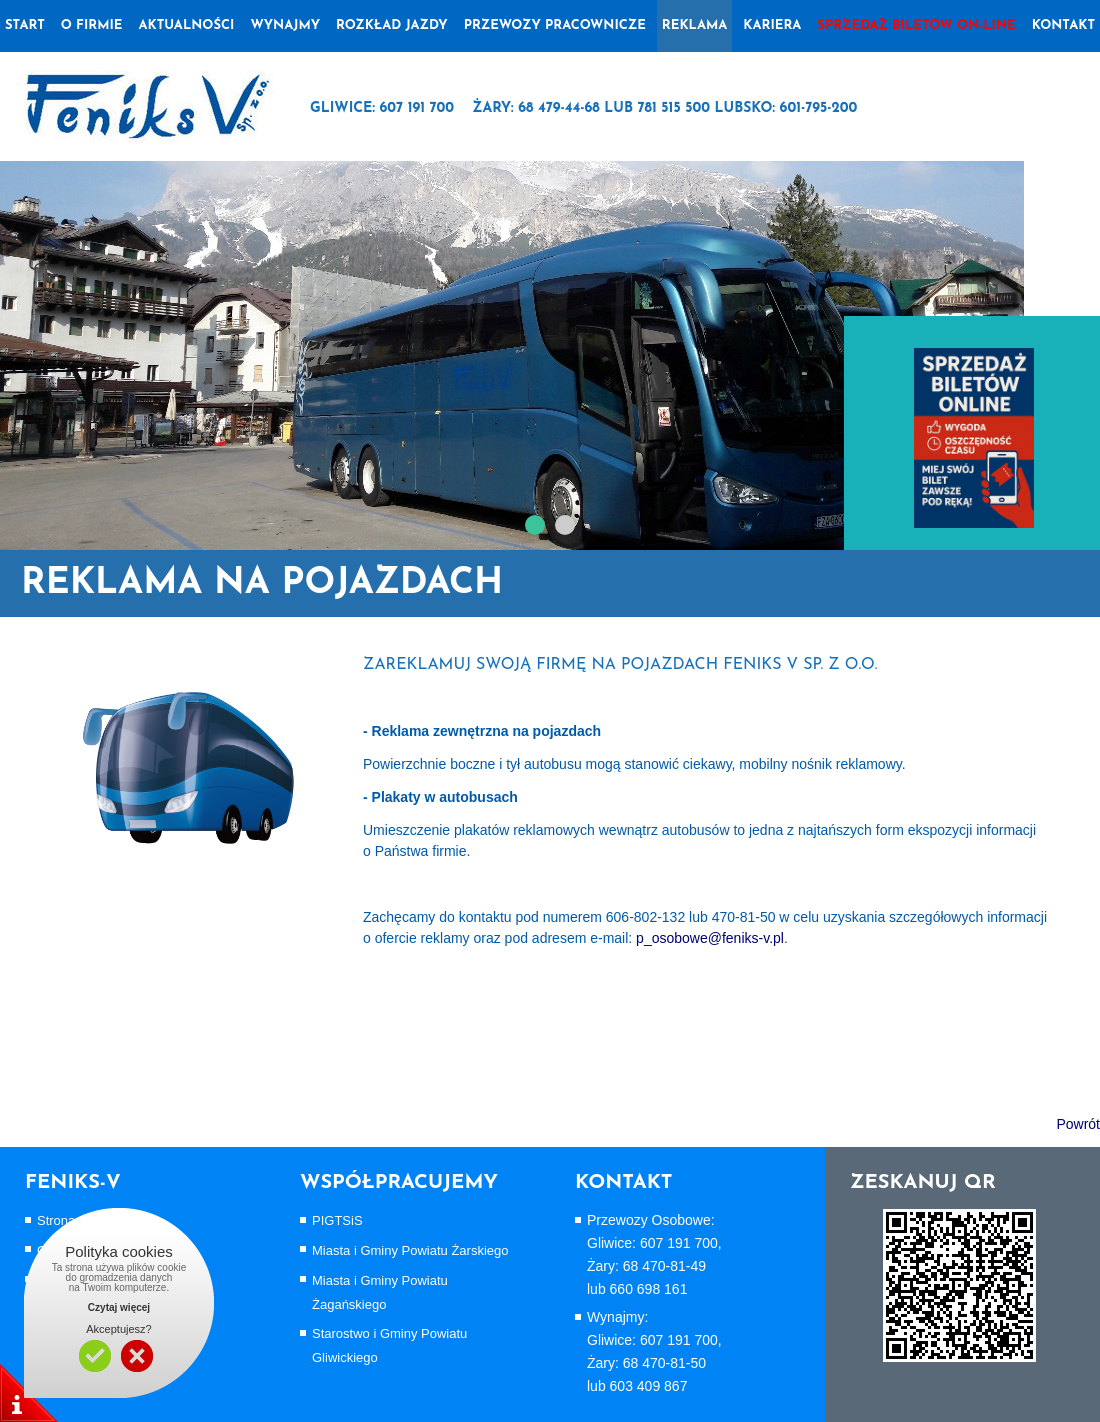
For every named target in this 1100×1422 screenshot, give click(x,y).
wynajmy (285, 25)
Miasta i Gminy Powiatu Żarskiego (410, 1250)
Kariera (772, 25)
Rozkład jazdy (392, 25)
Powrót (1078, 1124)
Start (25, 25)
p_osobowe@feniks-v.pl (710, 938)
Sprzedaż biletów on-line (916, 25)
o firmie (92, 25)
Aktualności (186, 25)
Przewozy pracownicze (555, 25)
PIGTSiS (337, 1220)
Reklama (694, 25)
